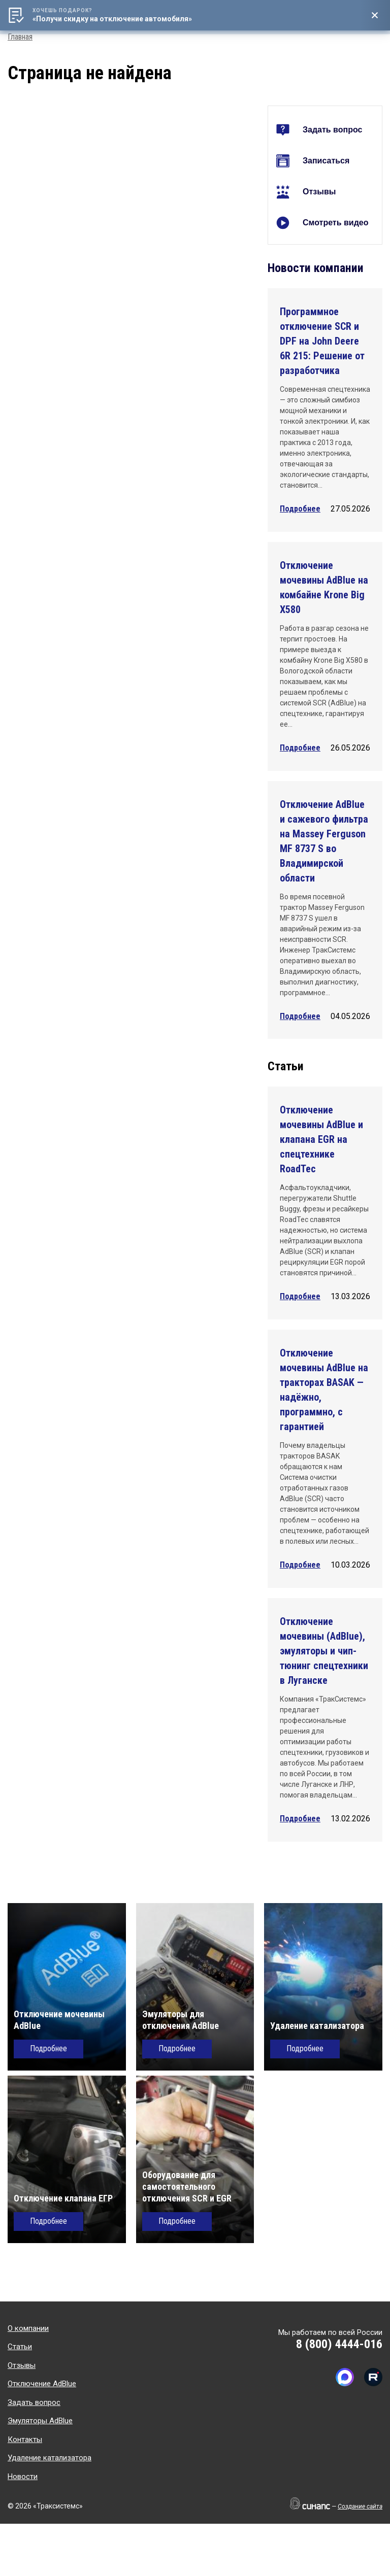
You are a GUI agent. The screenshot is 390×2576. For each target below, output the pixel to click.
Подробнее (300, 509)
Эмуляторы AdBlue (40, 2420)
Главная (20, 37)
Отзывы (319, 191)
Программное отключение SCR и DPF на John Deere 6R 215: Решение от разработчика (322, 341)
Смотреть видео (335, 222)
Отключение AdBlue (42, 2383)
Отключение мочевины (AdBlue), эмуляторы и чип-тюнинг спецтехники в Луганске (324, 1650)
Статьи (20, 2346)
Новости (23, 2476)
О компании (28, 2328)
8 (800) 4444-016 (339, 2344)
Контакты (25, 2439)
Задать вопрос (332, 129)
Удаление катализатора (49, 2457)
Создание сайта (360, 2506)
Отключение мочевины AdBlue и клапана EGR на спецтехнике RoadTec (321, 1139)
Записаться (326, 160)
